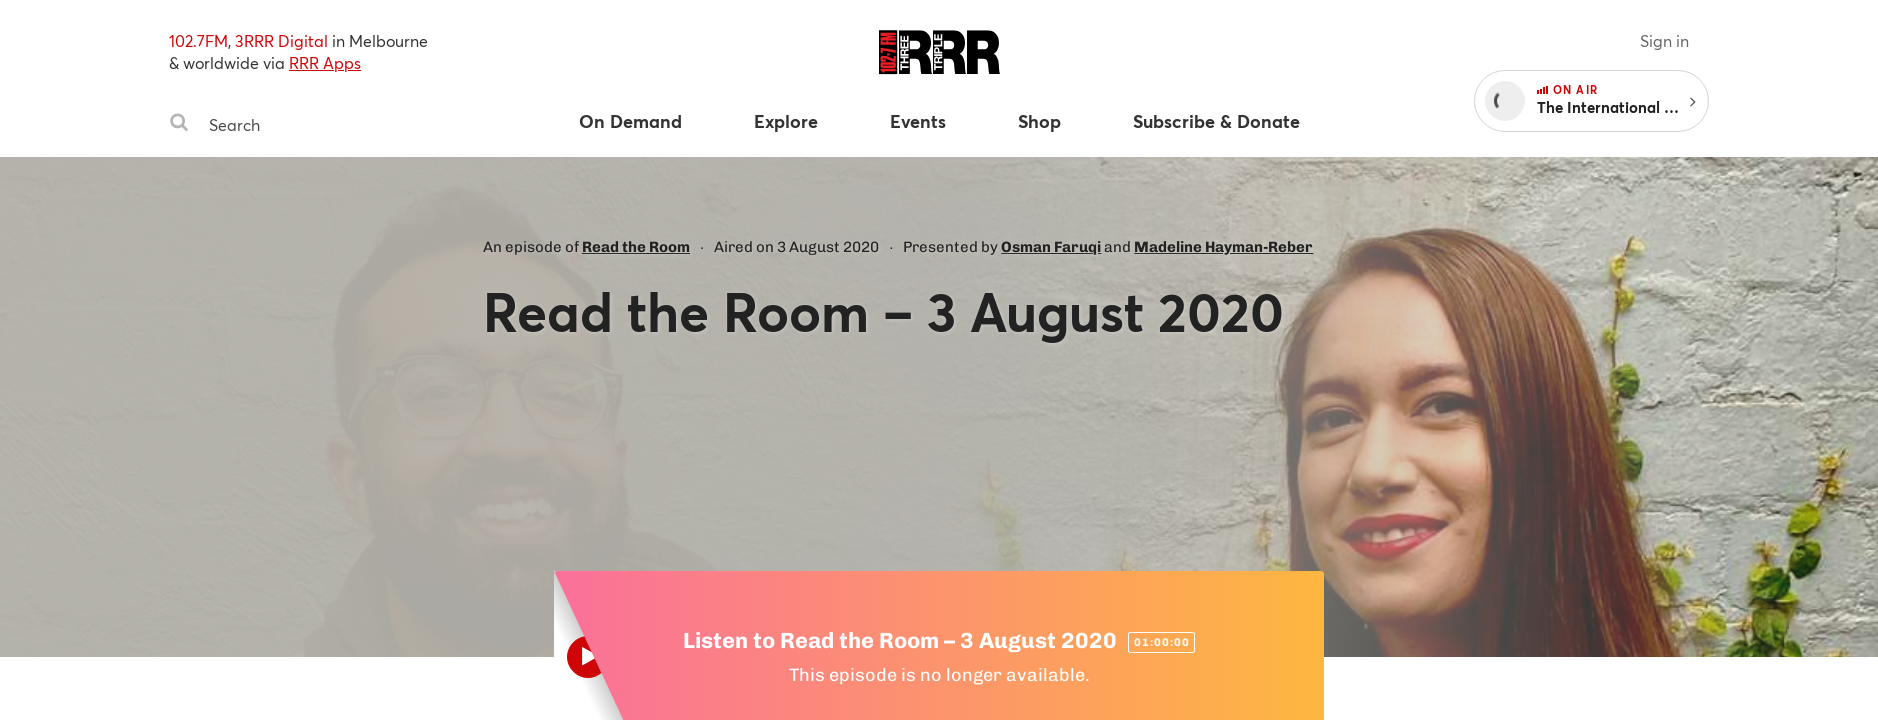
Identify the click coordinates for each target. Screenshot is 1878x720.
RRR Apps (325, 62)
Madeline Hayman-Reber (1223, 247)
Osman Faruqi (1051, 247)
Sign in (1664, 40)
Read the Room (636, 247)
